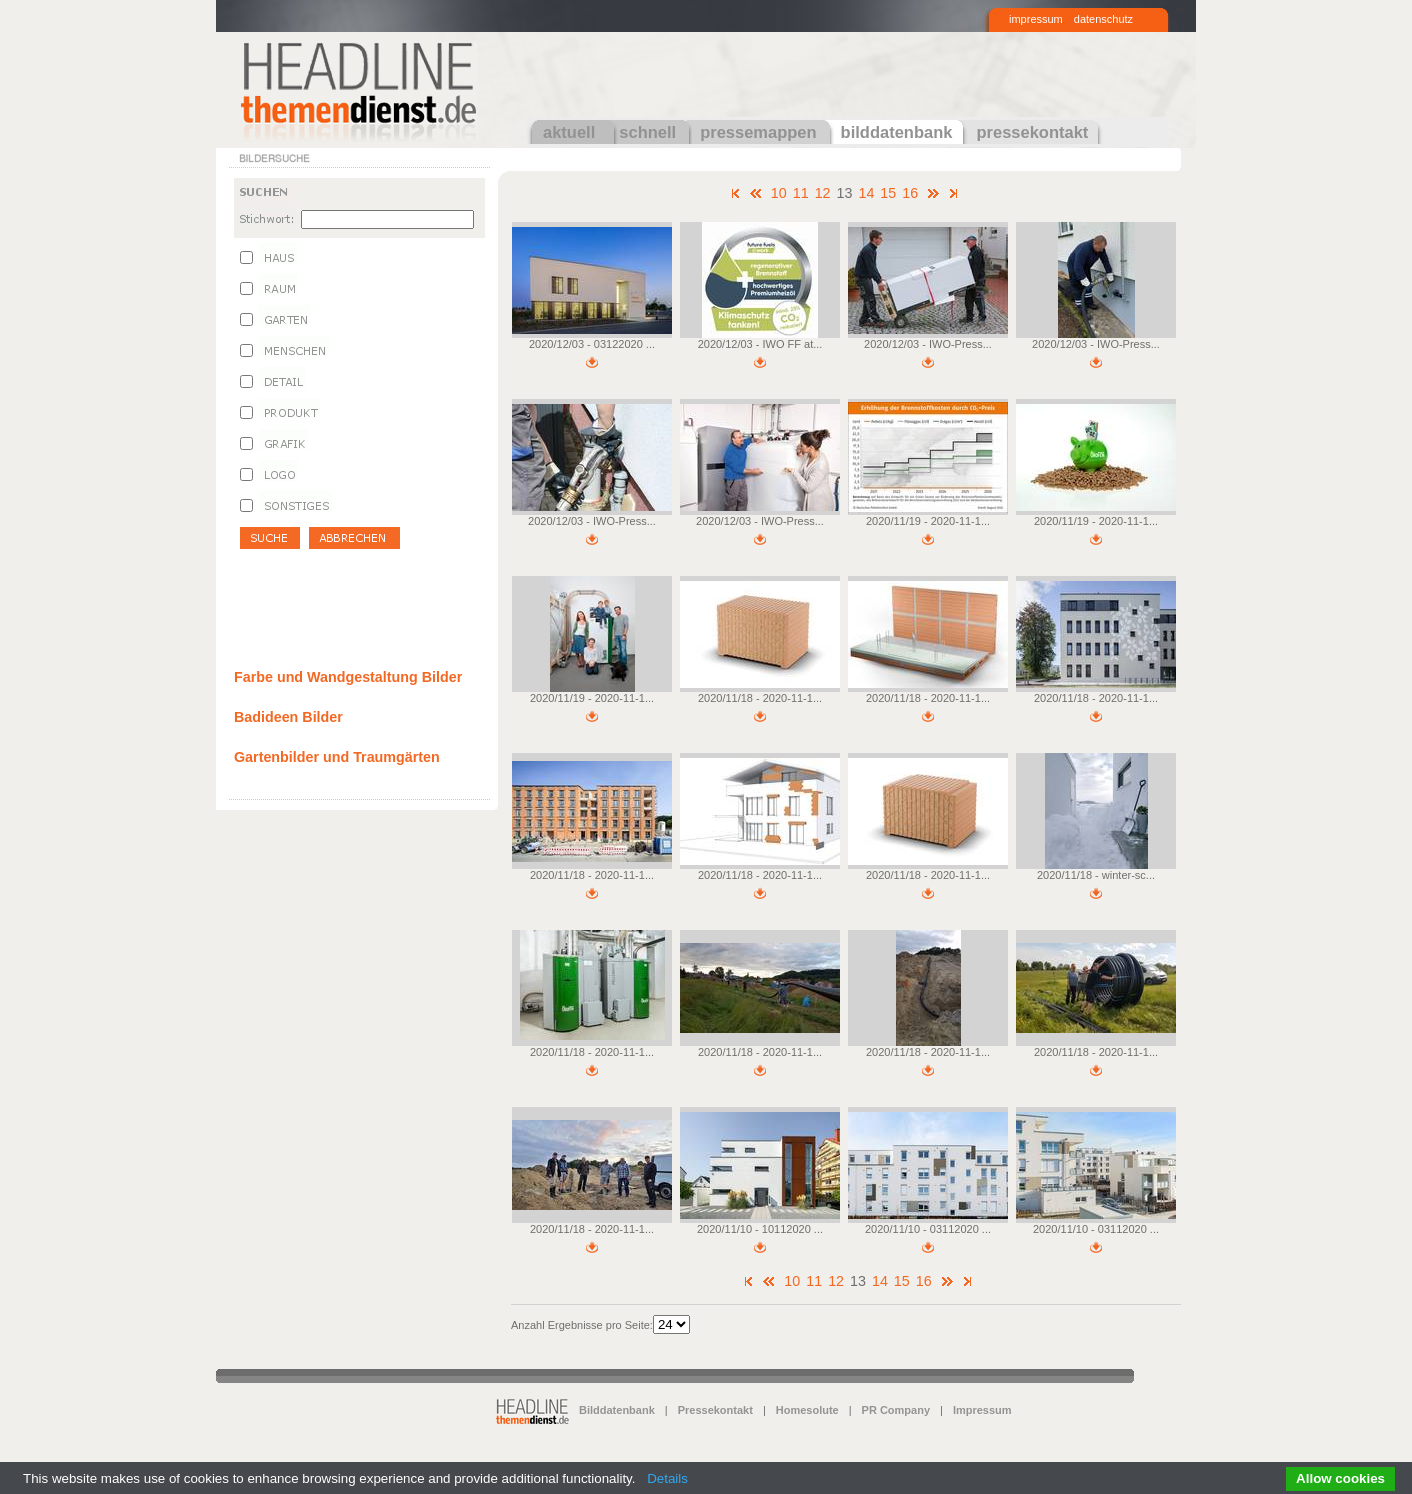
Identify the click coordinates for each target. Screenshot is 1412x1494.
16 (910, 193)
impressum (1036, 19)
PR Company (896, 1410)
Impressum (982, 1410)
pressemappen (758, 132)
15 (888, 193)
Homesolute (807, 1410)
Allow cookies (1340, 1478)
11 (801, 193)
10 (779, 193)
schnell (647, 132)
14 (866, 193)
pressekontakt (1032, 132)
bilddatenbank (897, 132)
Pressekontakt (715, 1410)
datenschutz (1103, 19)
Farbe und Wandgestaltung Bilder (348, 677)
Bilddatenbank (617, 1410)
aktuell (569, 132)
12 (823, 193)
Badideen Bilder (288, 717)
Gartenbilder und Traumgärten (337, 757)
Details (667, 1478)
